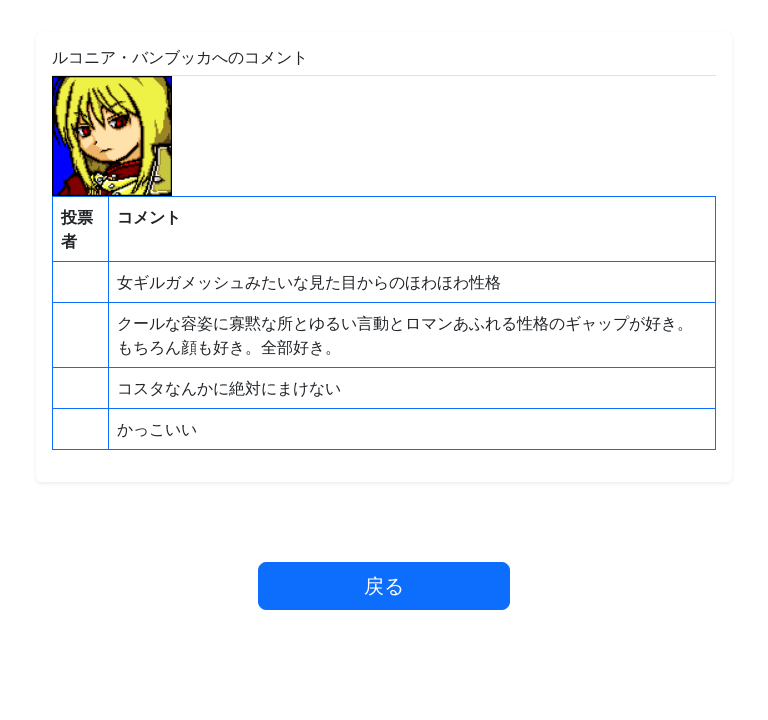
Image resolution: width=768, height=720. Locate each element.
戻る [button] (384, 585)
